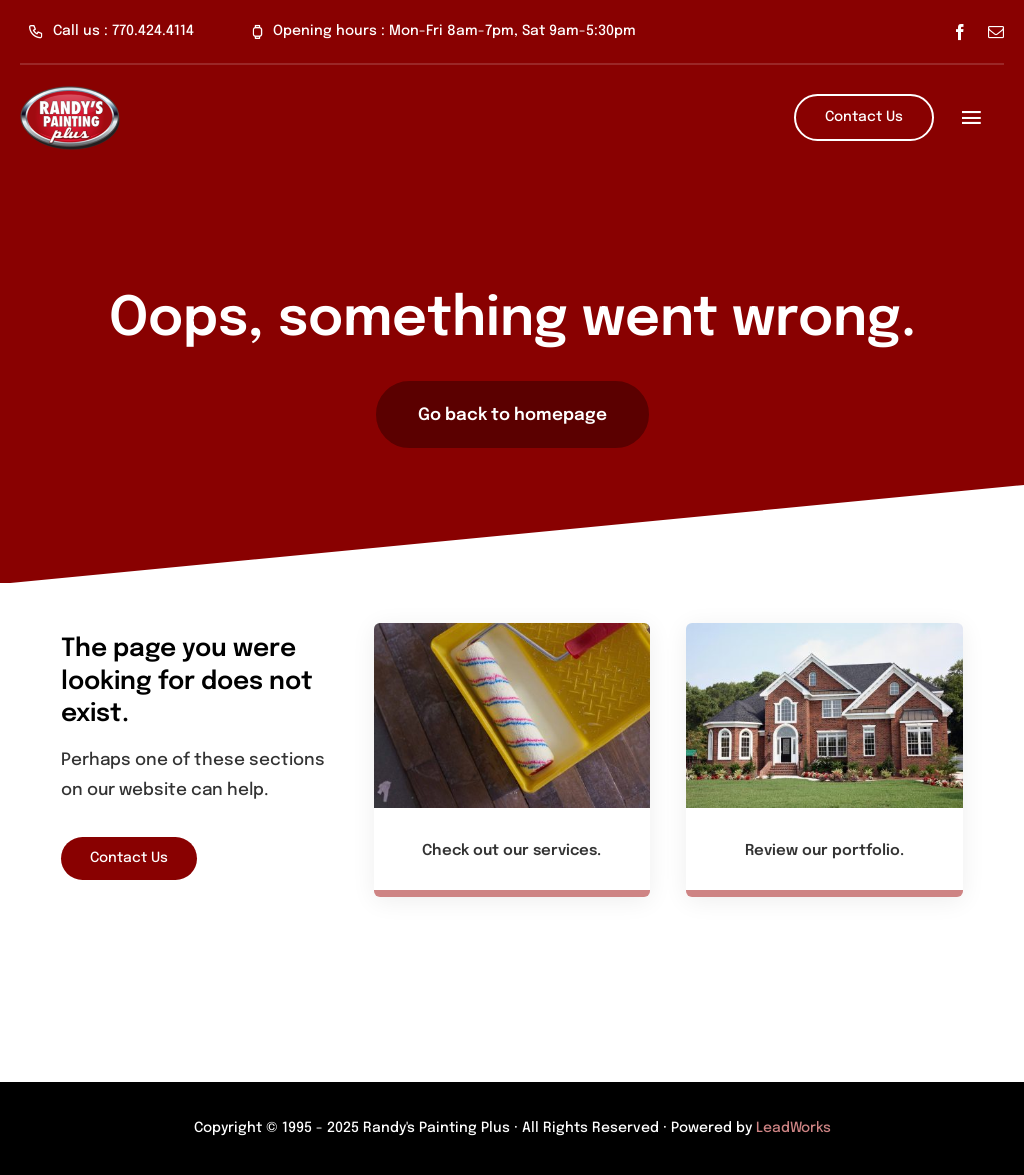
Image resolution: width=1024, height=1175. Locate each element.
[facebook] (960, 32)
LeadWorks (793, 1128)
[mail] (996, 32)
